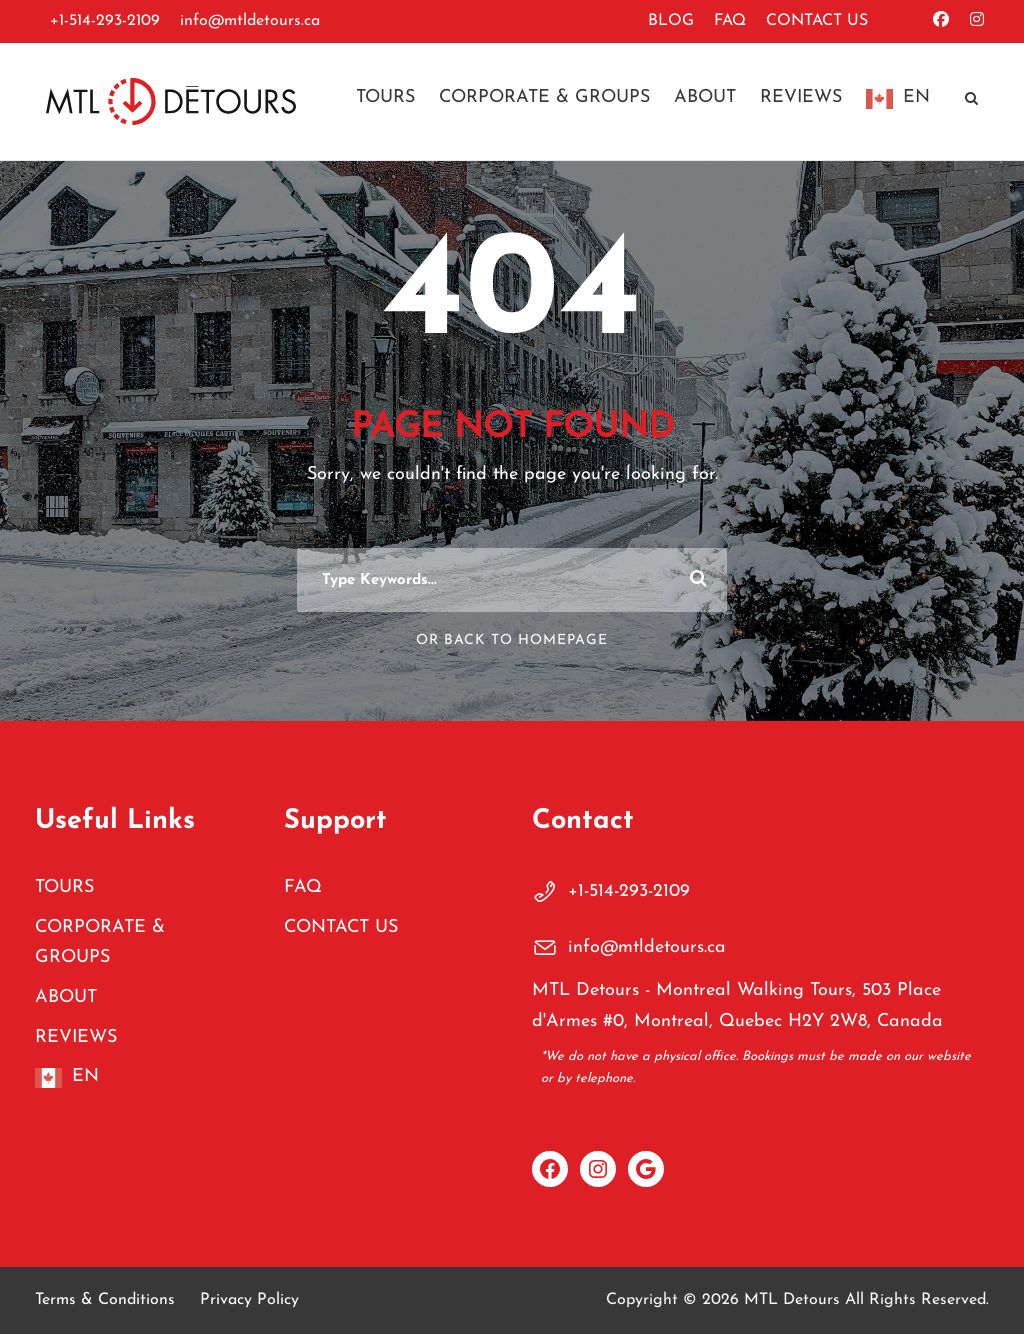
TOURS (385, 97)
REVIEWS (801, 97)
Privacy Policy (249, 1300)
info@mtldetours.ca (250, 21)
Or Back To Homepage (512, 640)
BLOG (671, 21)
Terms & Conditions (105, 1300)
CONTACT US (817, 21)
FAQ (730, 21)
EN (916, 97)
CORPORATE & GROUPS (544, 97)
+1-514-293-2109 (105, 21)
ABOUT (705, 97)
